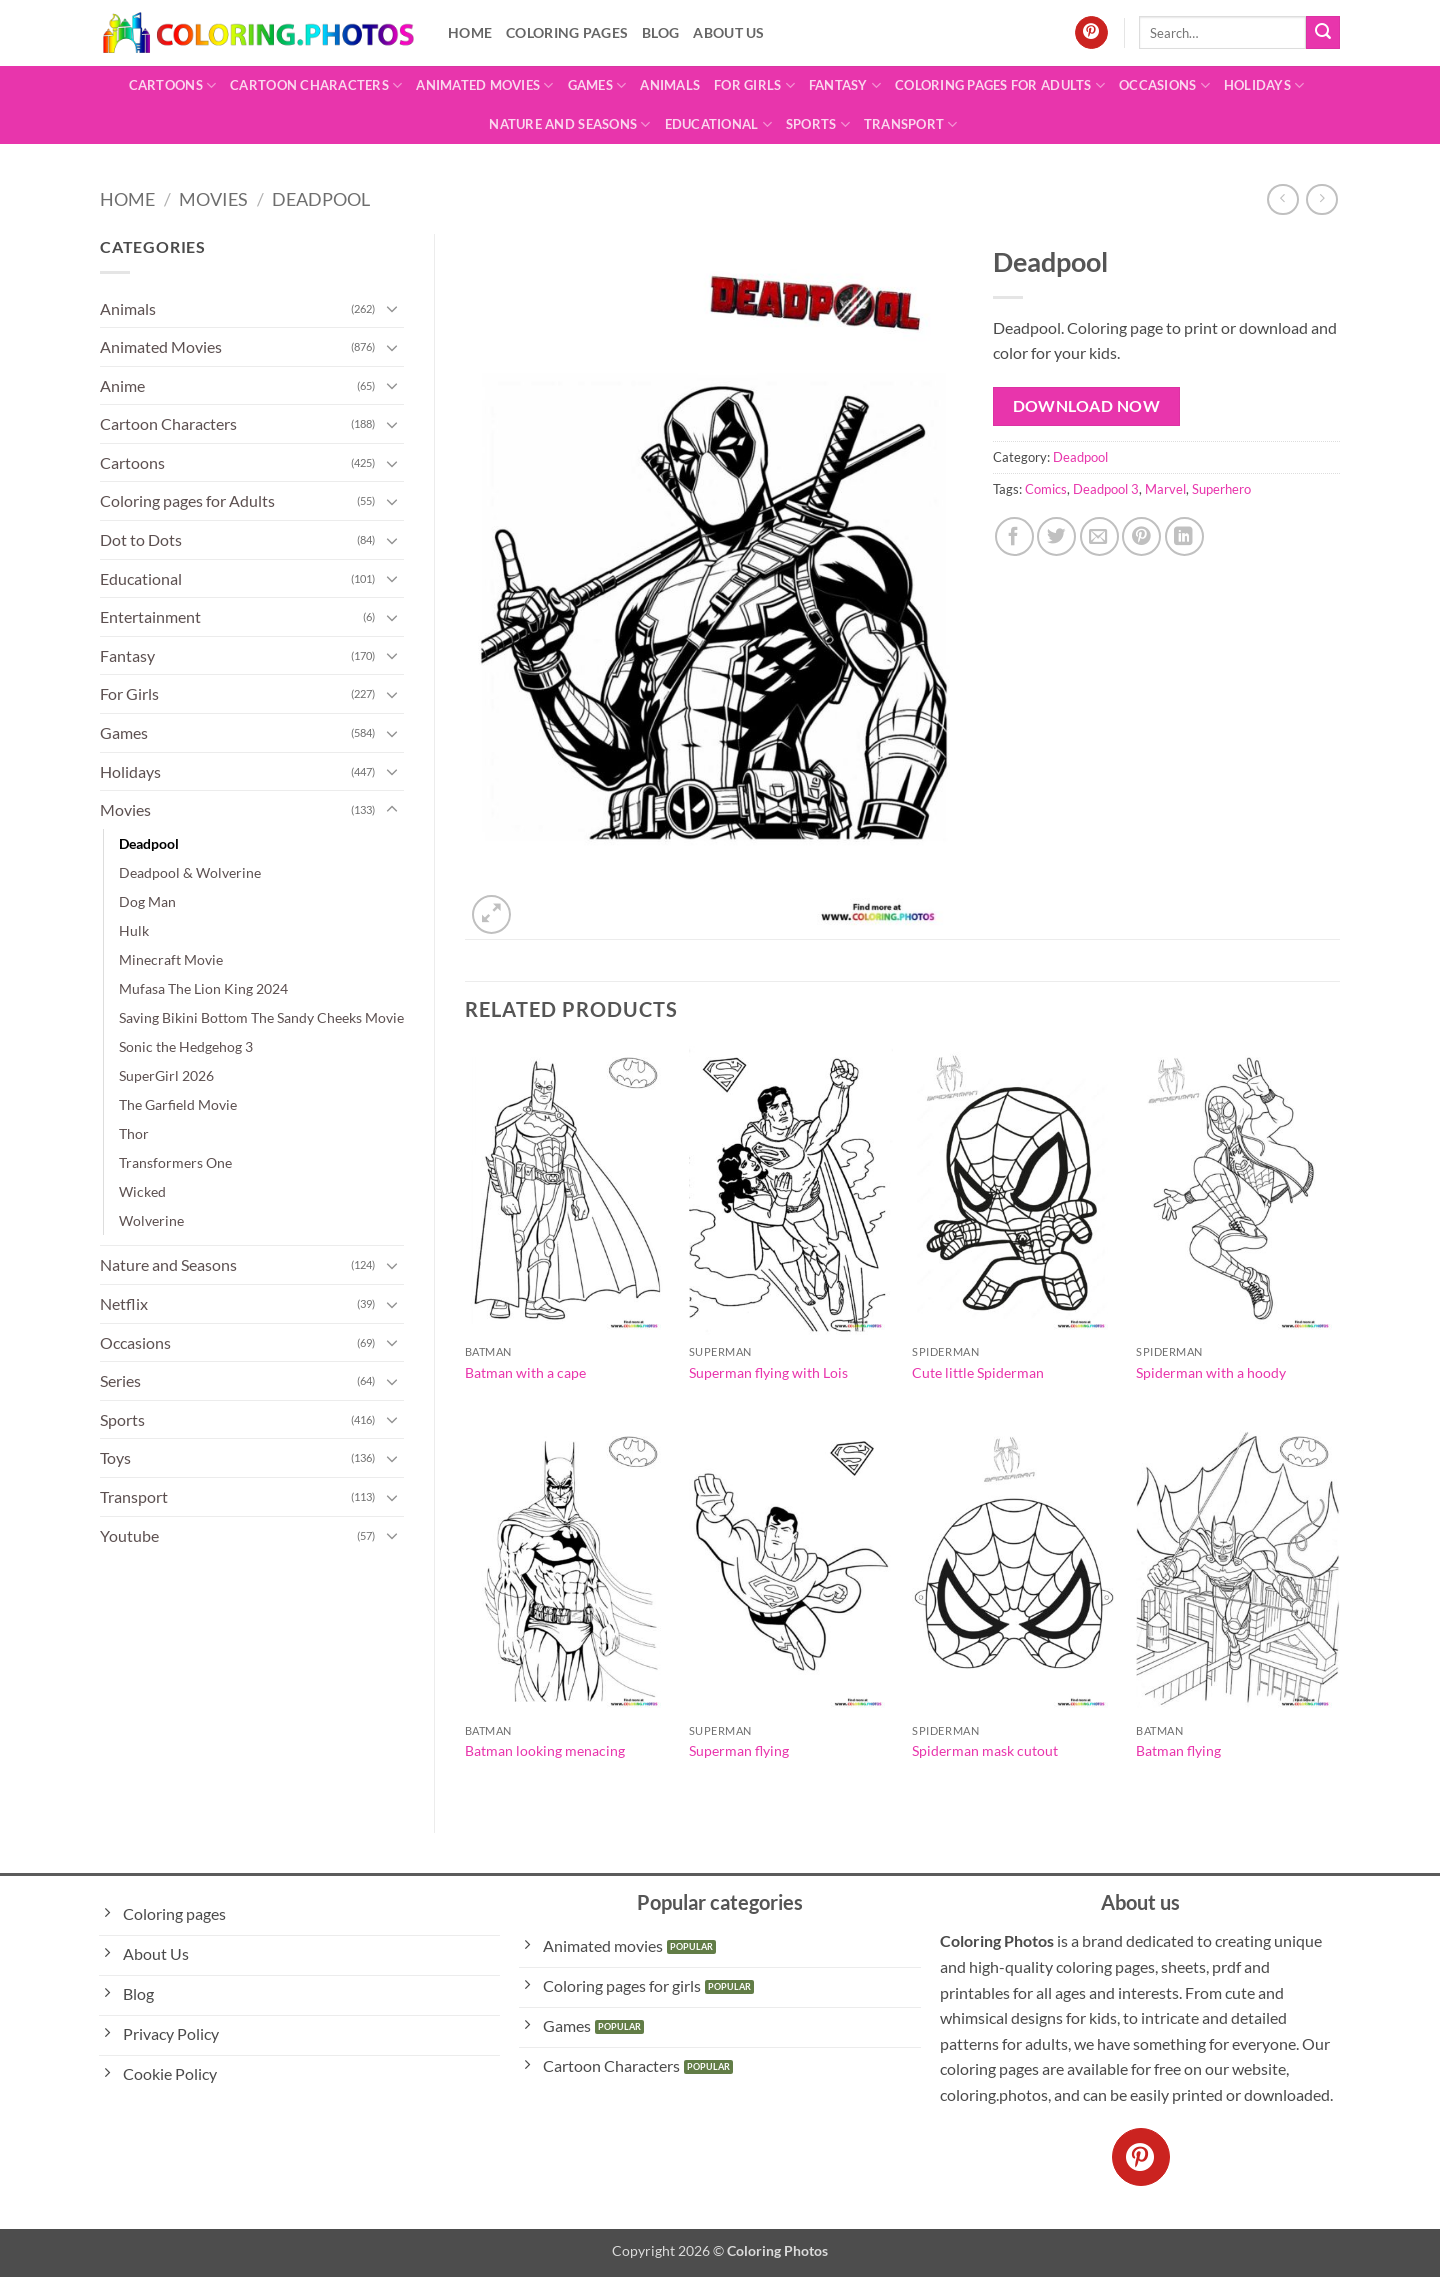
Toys (115, 1457)
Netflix (124, 1303)
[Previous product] (1321, 199)
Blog (660, 32)
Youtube (129, 1535)
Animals (670, 85)
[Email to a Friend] (1099, 536)
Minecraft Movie (171, 959)
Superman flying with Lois (768, 1372)
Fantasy (845, 85)
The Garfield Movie (178, 1104)
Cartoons (173, 85)
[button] (491, 914)
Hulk (134, 930)
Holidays (1264, 85)
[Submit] (1323, 33)
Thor (134, 1133)
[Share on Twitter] (1056, 536)
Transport (911, 124)
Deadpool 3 (1106, 489)
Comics (1046, 489)
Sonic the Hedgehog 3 (186, 1046)
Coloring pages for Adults (1000, 85)
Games (597, 85)
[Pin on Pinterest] (1141, 536)
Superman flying (739, 1750)
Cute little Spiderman (978, 1372)
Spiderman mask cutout (985, 1750)
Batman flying (1178, 1750)
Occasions (1164, 85)
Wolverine (151, 1220)
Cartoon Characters (316, 85)
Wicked (142, 1191)
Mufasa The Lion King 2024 (203, 988)
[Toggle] (392, 308)
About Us (728, 32)
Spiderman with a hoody (1211, 1372)
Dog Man (147, 901)
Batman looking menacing (545, 1750)
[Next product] (1282, 199)
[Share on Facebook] (1014, 536)
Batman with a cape (525, 1372)
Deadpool (321, 199)
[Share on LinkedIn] (1184, 536)
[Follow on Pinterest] (1091, 33)
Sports (818, 124)
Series (120, 1380)
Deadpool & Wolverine (190, 872)
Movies (213, 199)
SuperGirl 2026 (166, 1075)
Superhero (1221, 489)
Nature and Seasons (569, 124)
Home (470, 32)
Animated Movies (484, 85)
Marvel (1165, 489)
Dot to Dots (141, 539)
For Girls (754, 85)
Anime (122, 385)
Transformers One (175, 1162)
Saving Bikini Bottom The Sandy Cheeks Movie (261, 1017)
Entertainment (150, 616)
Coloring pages (567, 32)
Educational (718, 124)
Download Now (1087, 406)
